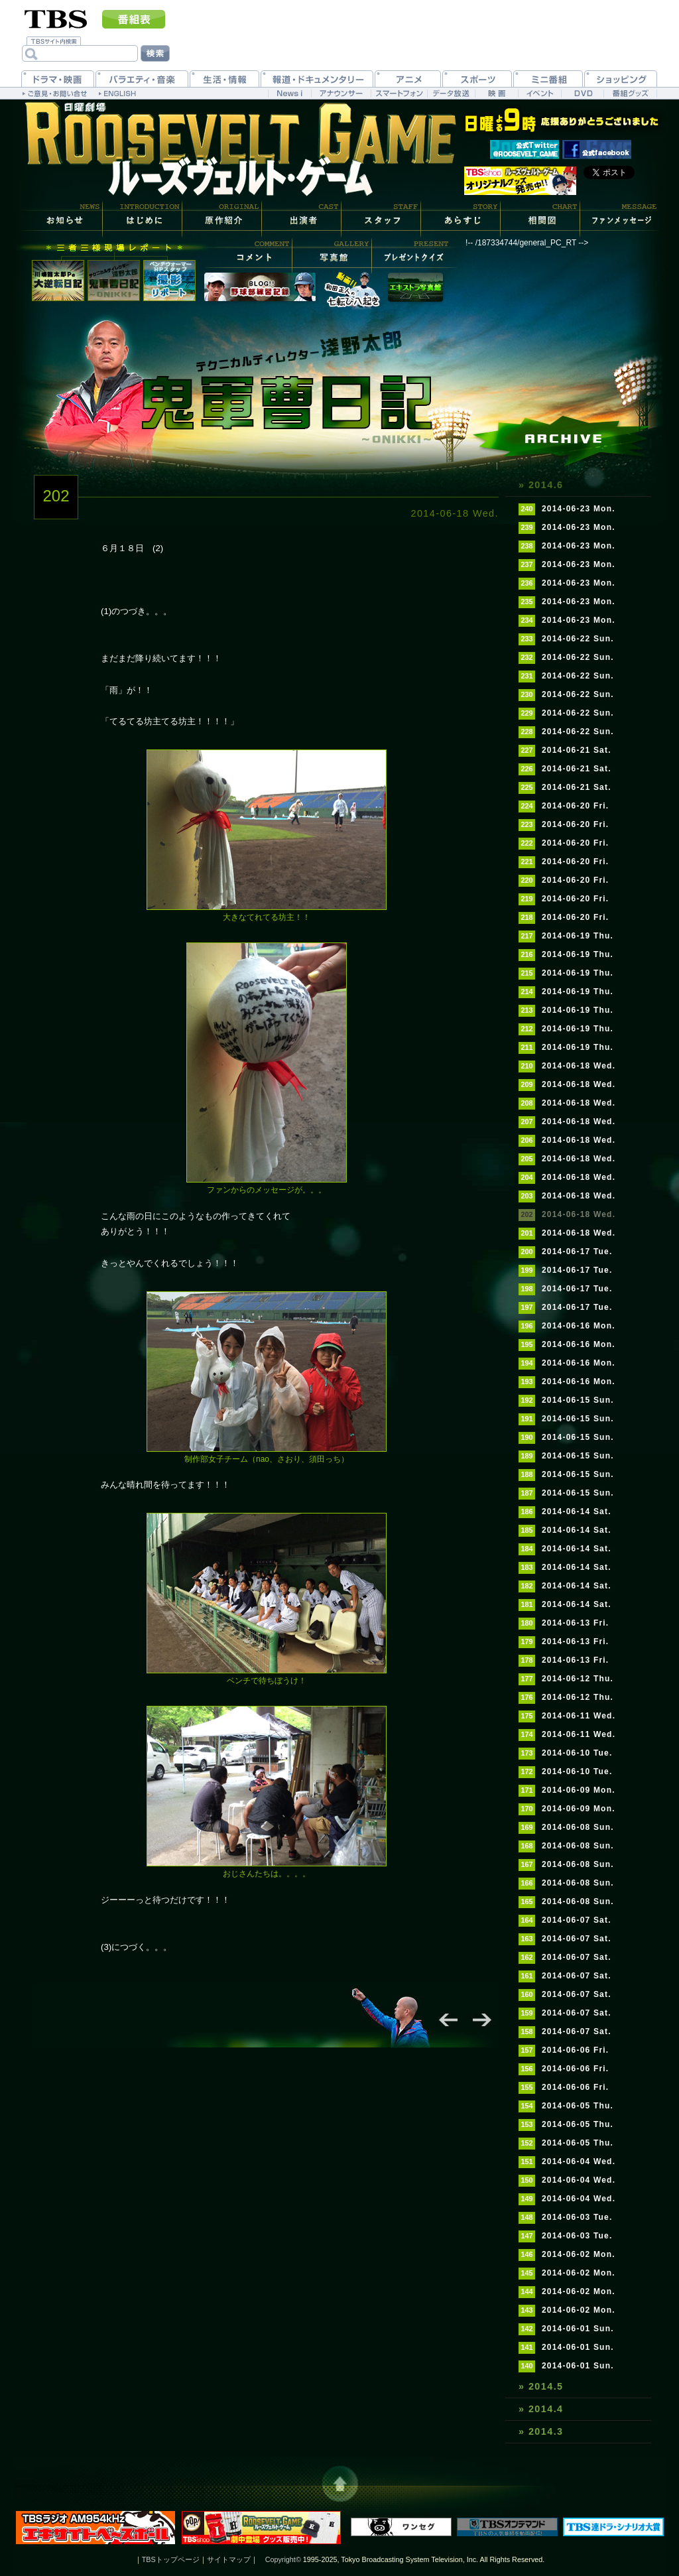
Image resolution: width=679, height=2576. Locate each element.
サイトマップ (229, 2559)
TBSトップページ (171, 2559)
